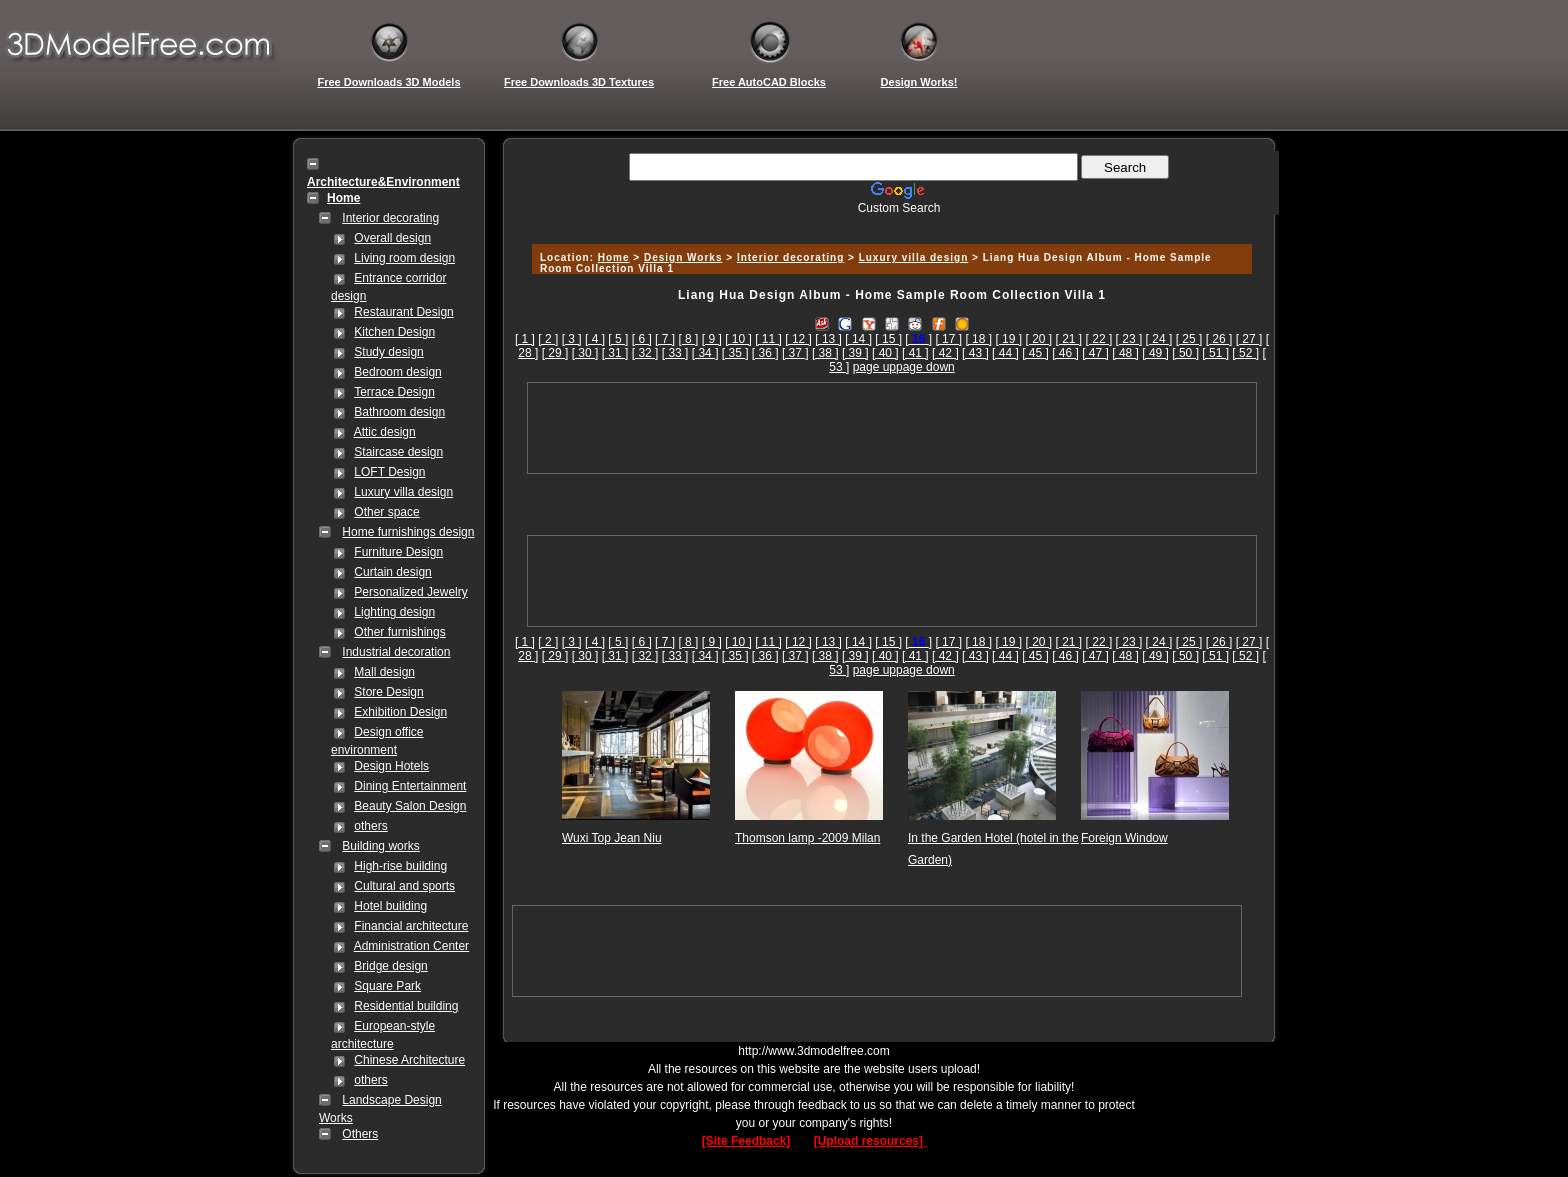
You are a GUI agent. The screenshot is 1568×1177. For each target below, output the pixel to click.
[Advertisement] (889, 222)
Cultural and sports (404, 886)
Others (360, 1134)
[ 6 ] (642, 339)
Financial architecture (411, 926)
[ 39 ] (855, 353)
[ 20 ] (1038, 339)
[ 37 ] (795, 353)
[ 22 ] (1099, 339)
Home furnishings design (408, 532)
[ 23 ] (1129, 339)
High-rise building (400, 866)
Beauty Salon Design (410, 806)
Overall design (392, 238)
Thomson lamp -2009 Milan (807, 838)
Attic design (385, 432)
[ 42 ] (945, 353)
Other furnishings (399, 632)
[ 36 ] (765, 353)
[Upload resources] (870, 1141)
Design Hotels (391, 766)
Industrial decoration (396, 652)
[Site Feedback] (746, 1141)
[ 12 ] (798, 339)
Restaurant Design (403, 312)
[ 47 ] (1095, 353)
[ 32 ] (645, 353)
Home (614, 257)
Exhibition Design (400, 712)
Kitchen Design (394, 332)
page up (874, 367)
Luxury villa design (403, 492)
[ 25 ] (1189, 339)
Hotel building (390, 906)
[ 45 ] (1035, 353)
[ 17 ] (948, 339)
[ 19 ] (1008, 339)
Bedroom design (397, 372)
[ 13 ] (828, 339)
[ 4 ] (595, 339)
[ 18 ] (978, 339)
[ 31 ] (615, 353)
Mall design (384, 672)
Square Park (387, 986)
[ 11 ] (768, 339)
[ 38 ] (825, 353)
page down (925, 367)
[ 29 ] (555, 353)
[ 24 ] (1159, 339)
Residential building (406, 1006)
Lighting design (394, 612)
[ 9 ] (712, 339)
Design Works (683, 257)
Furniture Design (398, 552)
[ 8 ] (688, 339)
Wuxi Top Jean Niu (612, 838)
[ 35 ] (735, 353)
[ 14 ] (858, 339)
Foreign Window (1124, 838)
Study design (388, 352)
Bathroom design (399, 412)
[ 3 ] (572, 339)
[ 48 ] (1125, 353)
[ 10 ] (738, 339)
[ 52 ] (1245, 353)
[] (918, 339)
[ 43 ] (975, 353)
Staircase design (398, 452)
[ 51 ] (1215, 353)
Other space (386, 512)
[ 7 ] (665, 339)
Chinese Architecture (409, 1060)
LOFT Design (389, 472)
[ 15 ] (888, 339)
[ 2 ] (548, 339)
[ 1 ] (525, 339)
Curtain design (392, 572)
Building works (380, 846)
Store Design (388, 692)
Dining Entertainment (410, 786)
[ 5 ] (618, 339)
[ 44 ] (1005, 353)
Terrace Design (394, 392)
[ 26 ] (1219, 339)
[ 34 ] (705, 353)
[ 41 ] (915, 353)
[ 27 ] (1249, 339)
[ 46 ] (1065, 353)
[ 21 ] (1069, 339)
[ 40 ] (885, 353)
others (370, 826)
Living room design (404, 258)
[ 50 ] (1185, 353)
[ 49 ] (1155, 353)
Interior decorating (390, 218)
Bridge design (390, 966)
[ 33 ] (675, 353)
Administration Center (411, 946)
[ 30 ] (585, 353)
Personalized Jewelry (410, 592)
